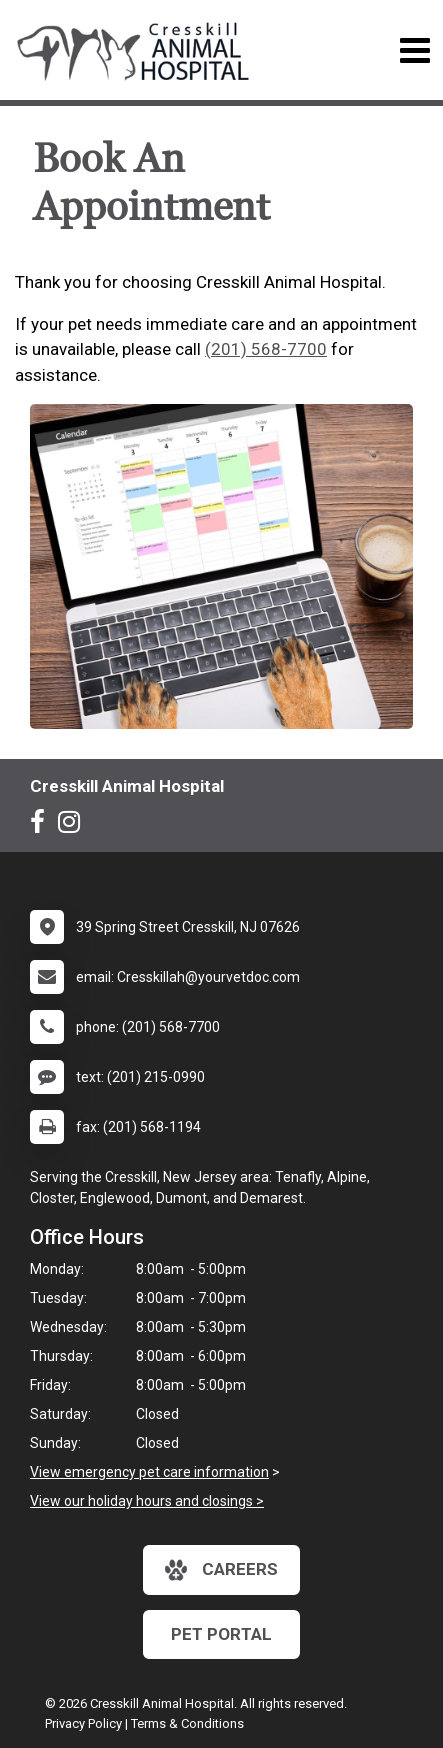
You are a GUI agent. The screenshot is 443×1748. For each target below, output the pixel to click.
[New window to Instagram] (74, 826)
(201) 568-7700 (266, 349)
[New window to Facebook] (42, 826)
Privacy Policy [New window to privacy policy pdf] (83, 1723)
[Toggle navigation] (414, 50)
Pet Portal (221, 1634)
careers (221, 1570)
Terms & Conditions (187, 1723)
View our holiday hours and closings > (147, 1501)
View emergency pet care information (149, 1472)
